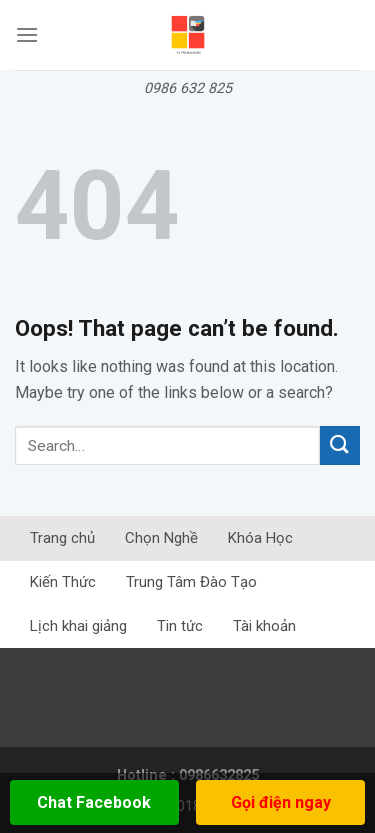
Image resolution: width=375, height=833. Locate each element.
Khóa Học (260, 538)
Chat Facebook (94, 802)
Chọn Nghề (161, 538)
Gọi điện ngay (281, 802)
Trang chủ (62, 538)
